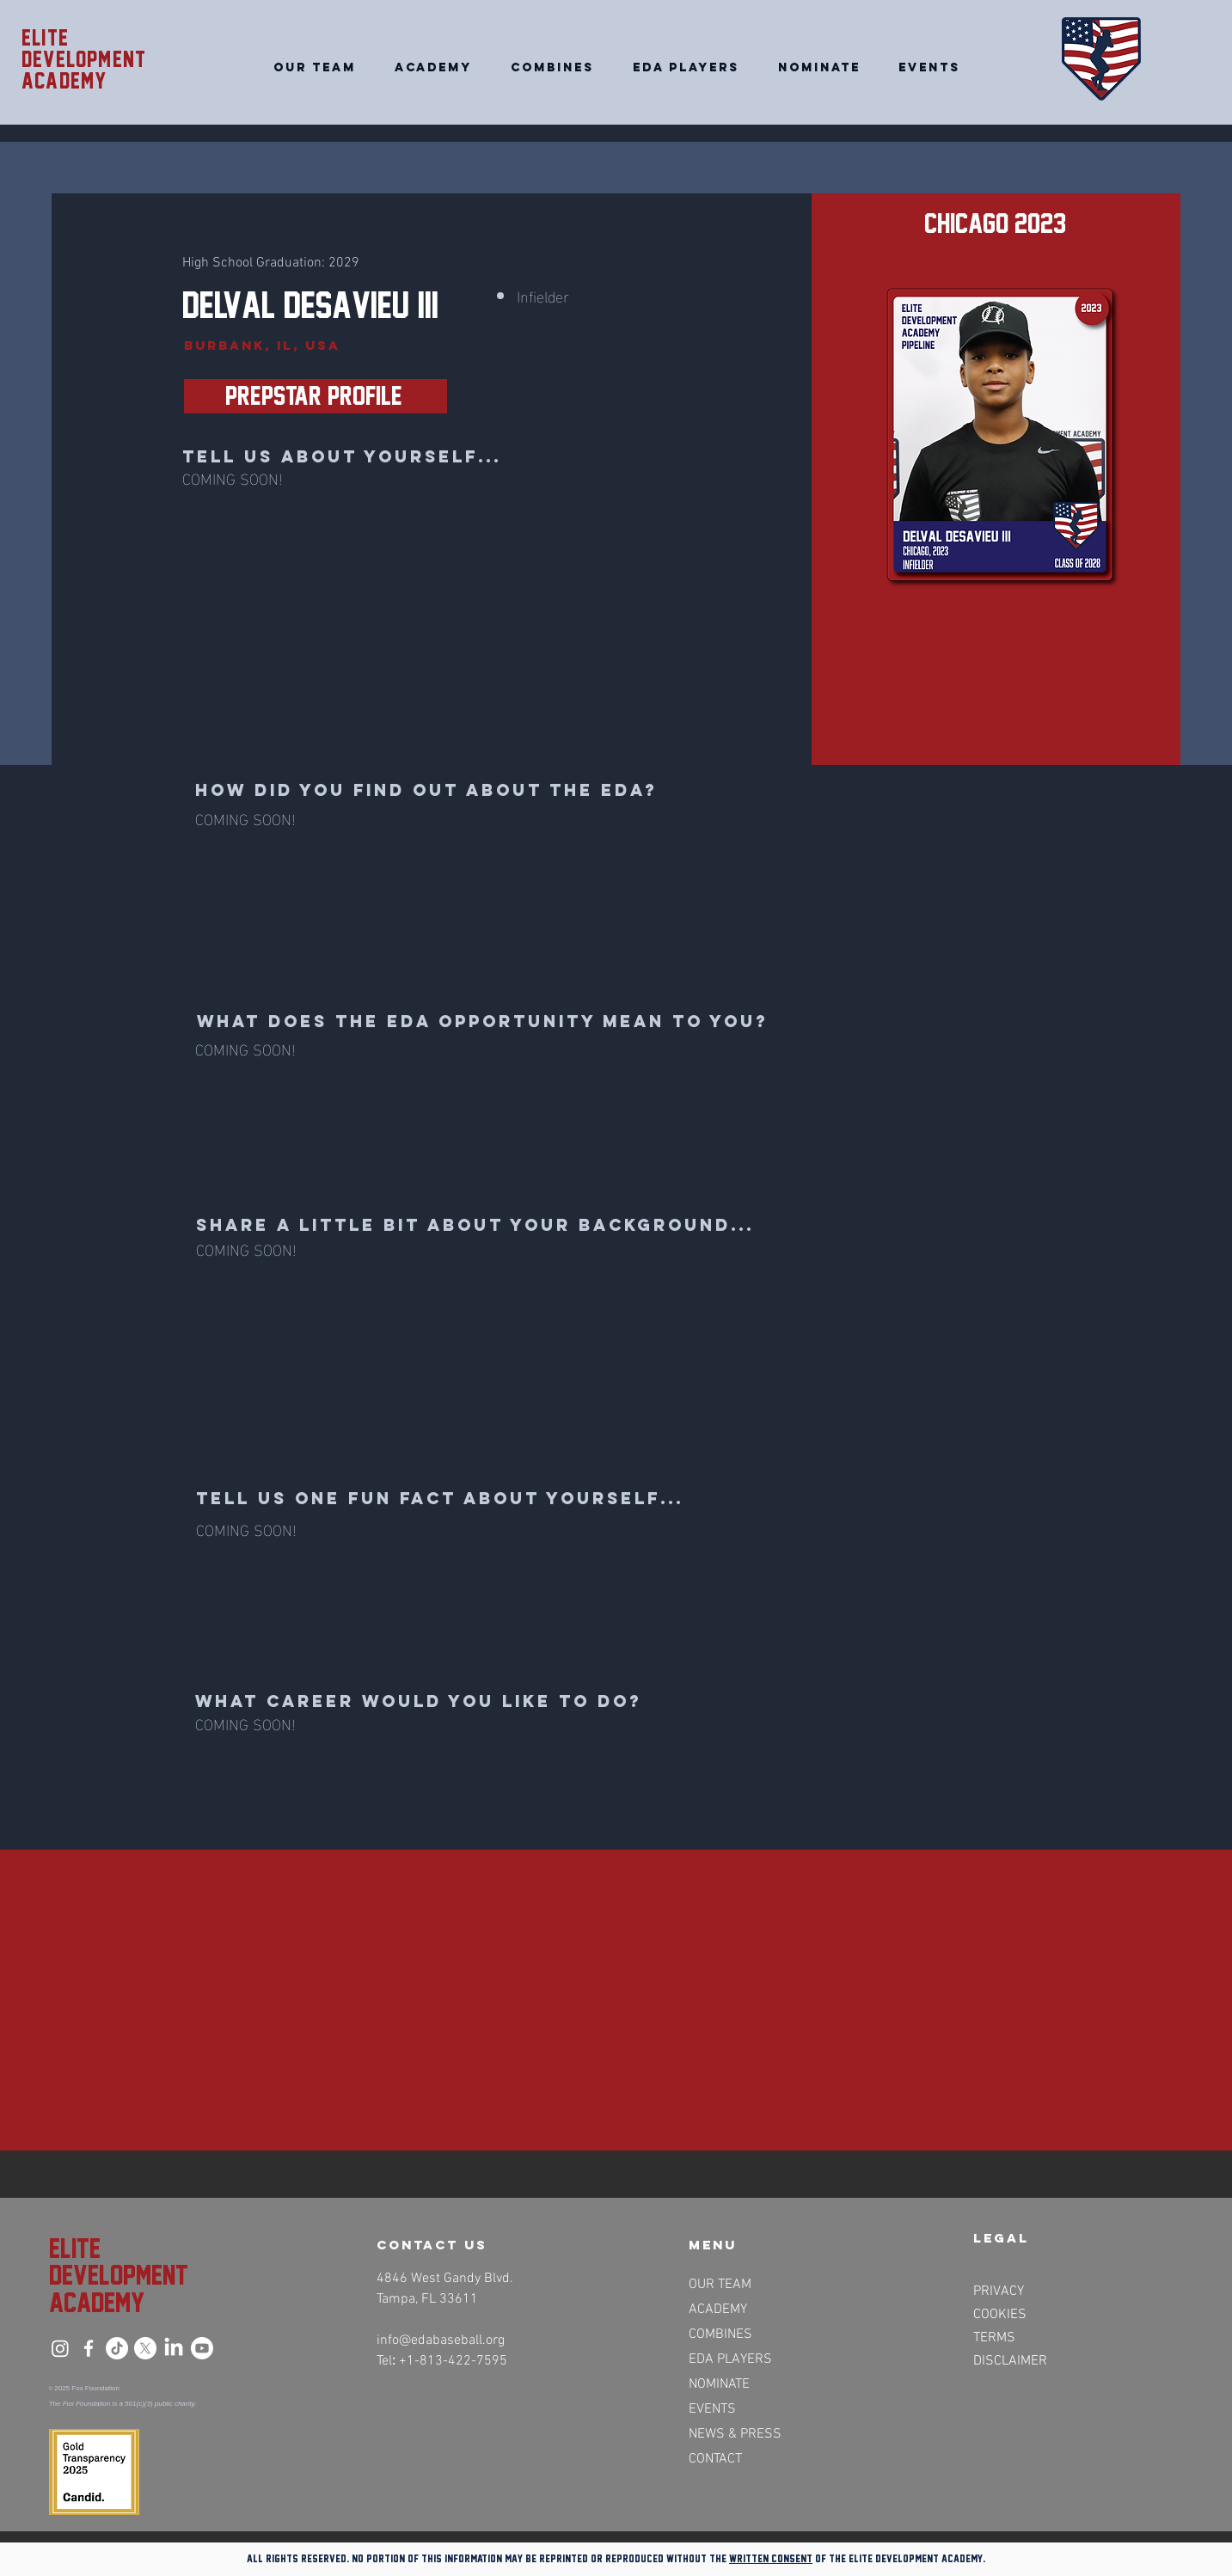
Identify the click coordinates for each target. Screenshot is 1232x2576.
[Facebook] (88, 2348)
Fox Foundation (95, 2388)
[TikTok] (117, 2348)
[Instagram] (60, 2348)
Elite (45, 38)
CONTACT (715, 2459)
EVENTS (712, 2409)
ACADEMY (718, 2309)
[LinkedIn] (173, 2348)
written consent (770, 2558)
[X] (145, 2348)
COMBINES (720, 2334)
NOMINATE (719, 2384)
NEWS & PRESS (734, 2434)
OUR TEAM (720, 2284)
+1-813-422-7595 (453, 2361)
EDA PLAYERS (730, 2359)
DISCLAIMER (1010, 2361)
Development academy (83, 70)
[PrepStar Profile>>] (315, 396)
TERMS (994, 2338)
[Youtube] (202, 2348)
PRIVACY (998, 2291)
